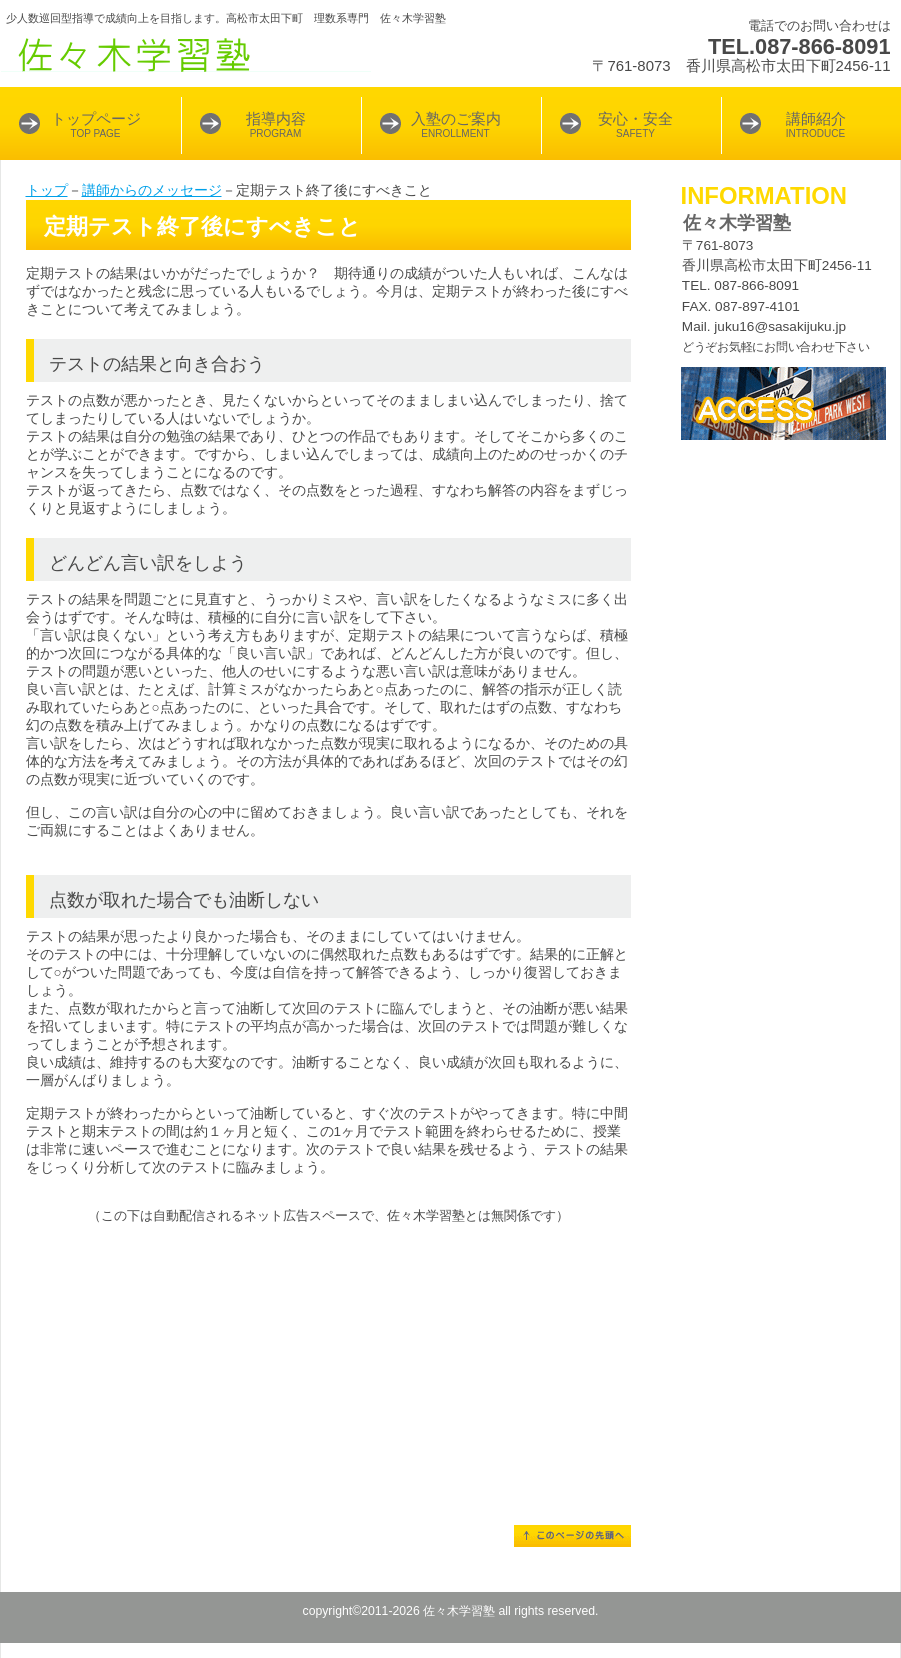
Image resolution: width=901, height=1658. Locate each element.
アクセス (783, 403)
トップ (47, 190)
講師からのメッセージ (152, 190)
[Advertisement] (328, 1365)
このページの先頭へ (572, 1536)
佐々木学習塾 (251, 55)
